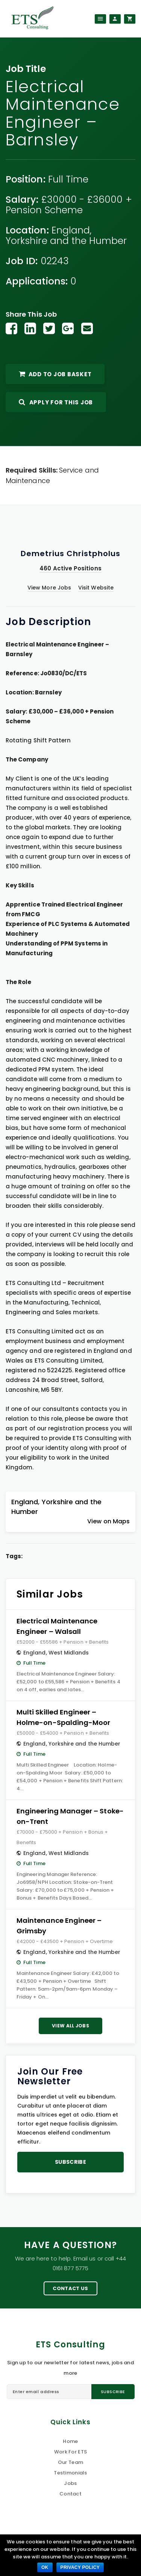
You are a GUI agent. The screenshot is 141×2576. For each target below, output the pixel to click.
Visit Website (96, 587)
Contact (70, 2493)
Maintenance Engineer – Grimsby (59, 1926)
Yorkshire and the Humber (66, 240)
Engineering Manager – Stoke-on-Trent (70, 1816)
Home (70, 2441)
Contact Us (70, 2288)
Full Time (68, 179)
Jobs (70, 2483)
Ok (45, 2567)
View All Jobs (70, 2026)
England (71, 230)
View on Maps (108, 1521)
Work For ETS (70, 2451)
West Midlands (69, 1652)
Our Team (70, 2462)
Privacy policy (80, 2567)
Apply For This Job (56, 402)
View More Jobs (49, 587)
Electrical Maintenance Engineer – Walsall (57, 1626)
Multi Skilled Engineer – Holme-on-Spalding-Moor (63, 1717)
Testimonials (70, 2472)
